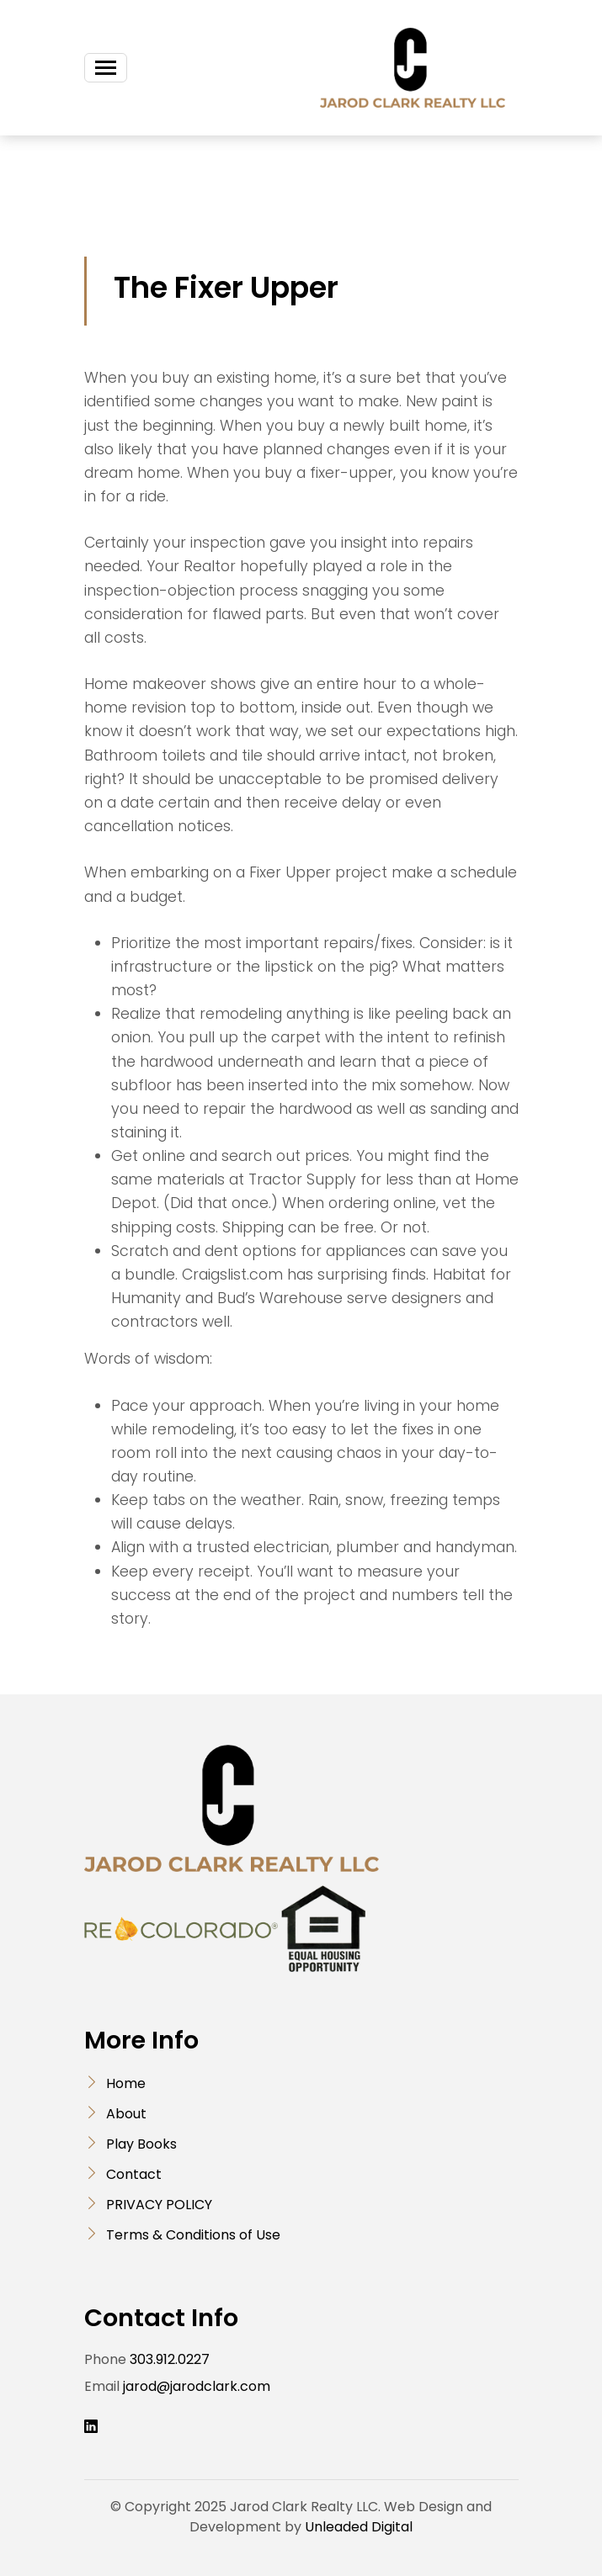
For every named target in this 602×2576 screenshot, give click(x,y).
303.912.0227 (170, 2359)
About (126, 2113)
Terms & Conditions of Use (193, 2235)
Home (126, 2083)
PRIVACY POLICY (159, 2204)
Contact (134, 2174)
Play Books (141, 2144)
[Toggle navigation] (105, 67)
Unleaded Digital (359, 2526)
